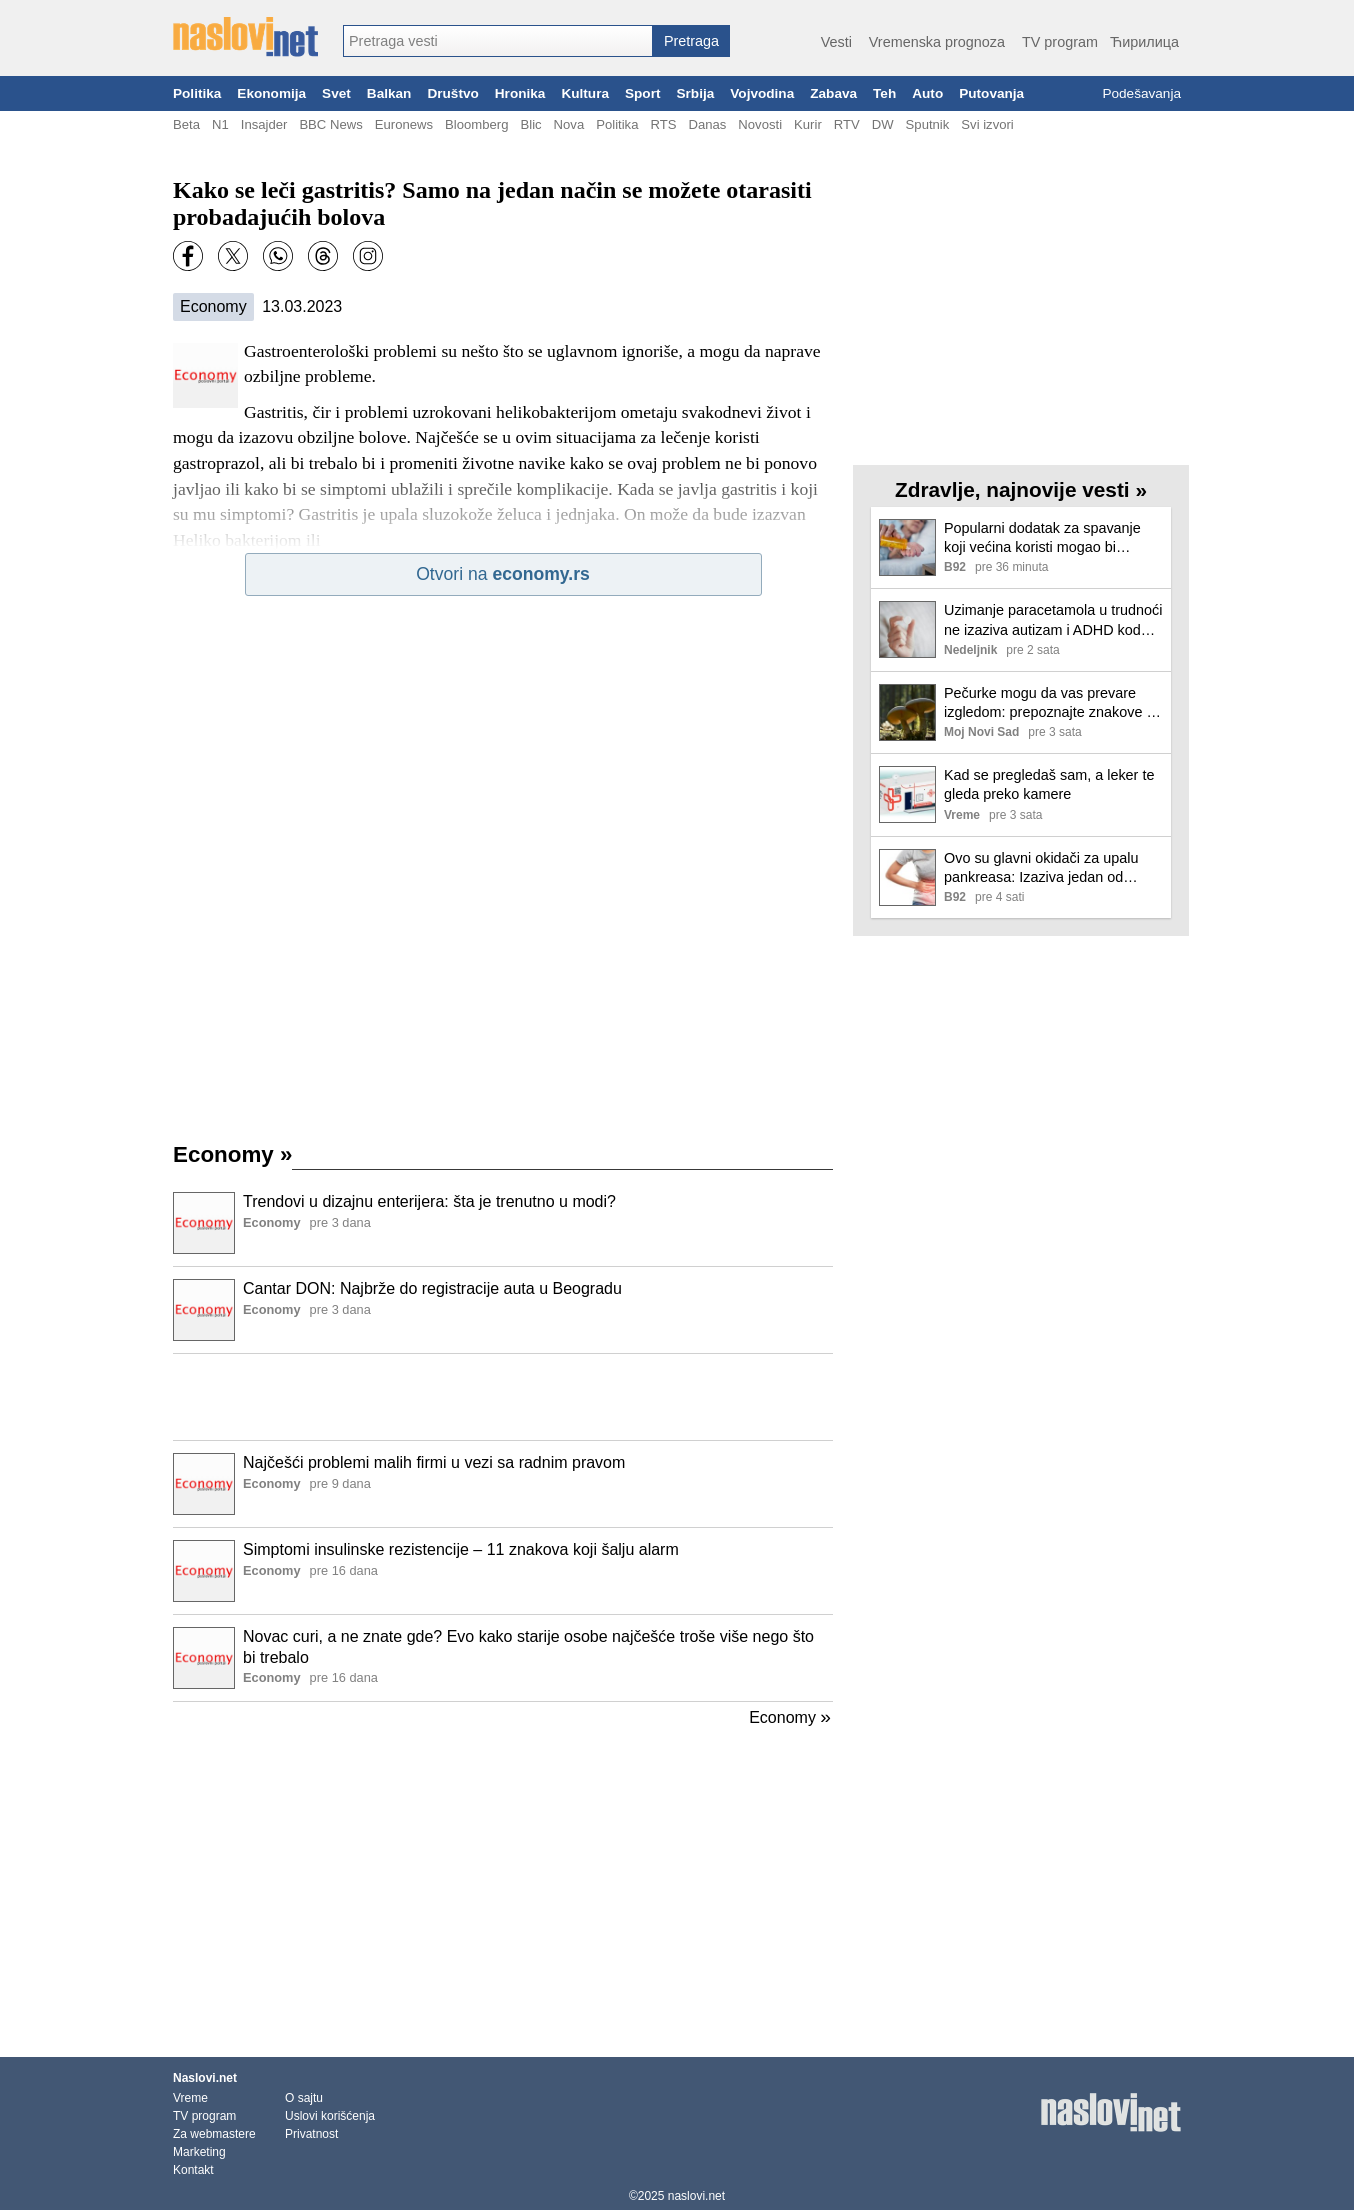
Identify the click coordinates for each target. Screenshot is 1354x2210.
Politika (197, 93)
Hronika (520, 93)
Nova (569, 124)
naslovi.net (696, 2196)
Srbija (695, 93)
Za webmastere (214, 2134)
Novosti (760, 124)
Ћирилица (1144, 42)
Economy (213, 306)
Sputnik (928, 124)
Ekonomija (271, 93)
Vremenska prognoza (937, 42)
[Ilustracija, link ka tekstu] (204, 1225)
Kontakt (193, 2170)
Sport (643, 93)
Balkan (389, 93)
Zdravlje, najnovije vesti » (1021, 489)
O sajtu (304, 2098)
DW (883, 124)
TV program (1060, 42)
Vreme (190, 2098)
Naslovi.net (205, 2078)
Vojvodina (762, 93)
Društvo (452, 93)
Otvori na (503, 574)
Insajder (264, 124)
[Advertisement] (503, 1397)
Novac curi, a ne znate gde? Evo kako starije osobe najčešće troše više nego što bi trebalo (528, 1647)
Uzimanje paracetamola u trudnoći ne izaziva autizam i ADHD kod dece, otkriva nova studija (1053, 620)
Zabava (833, 93)
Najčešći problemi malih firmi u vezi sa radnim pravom (434, 1462)
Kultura (585, 93)
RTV (847, 124)
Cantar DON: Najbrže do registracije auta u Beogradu (432, 1288)
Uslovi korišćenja (330, 2116)
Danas (707, 124)
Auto (927, 93)
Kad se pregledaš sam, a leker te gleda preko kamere (1049, 784)
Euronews (404, 124)
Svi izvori (987, 124)
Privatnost (311, 2134)
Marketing (199, 2152)
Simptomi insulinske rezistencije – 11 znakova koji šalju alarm (461, 1549)
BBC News (330, 124)
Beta (186, 124)
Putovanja (991, 93)
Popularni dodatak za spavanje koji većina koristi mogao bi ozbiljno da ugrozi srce (1042, 538)
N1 (220, 124)
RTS (663, 124)
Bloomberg (476, 124)
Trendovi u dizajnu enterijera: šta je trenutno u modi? (429, 1201)
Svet (336, 93)
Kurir (808, 124)
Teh (884, 93)
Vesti (836, 42)
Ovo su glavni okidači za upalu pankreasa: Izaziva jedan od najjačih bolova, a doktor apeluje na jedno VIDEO (1047, 868)
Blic (530, 124)
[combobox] (498, 41)
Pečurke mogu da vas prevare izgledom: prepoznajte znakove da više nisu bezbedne (1053, 703)
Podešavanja (1141, 93)
